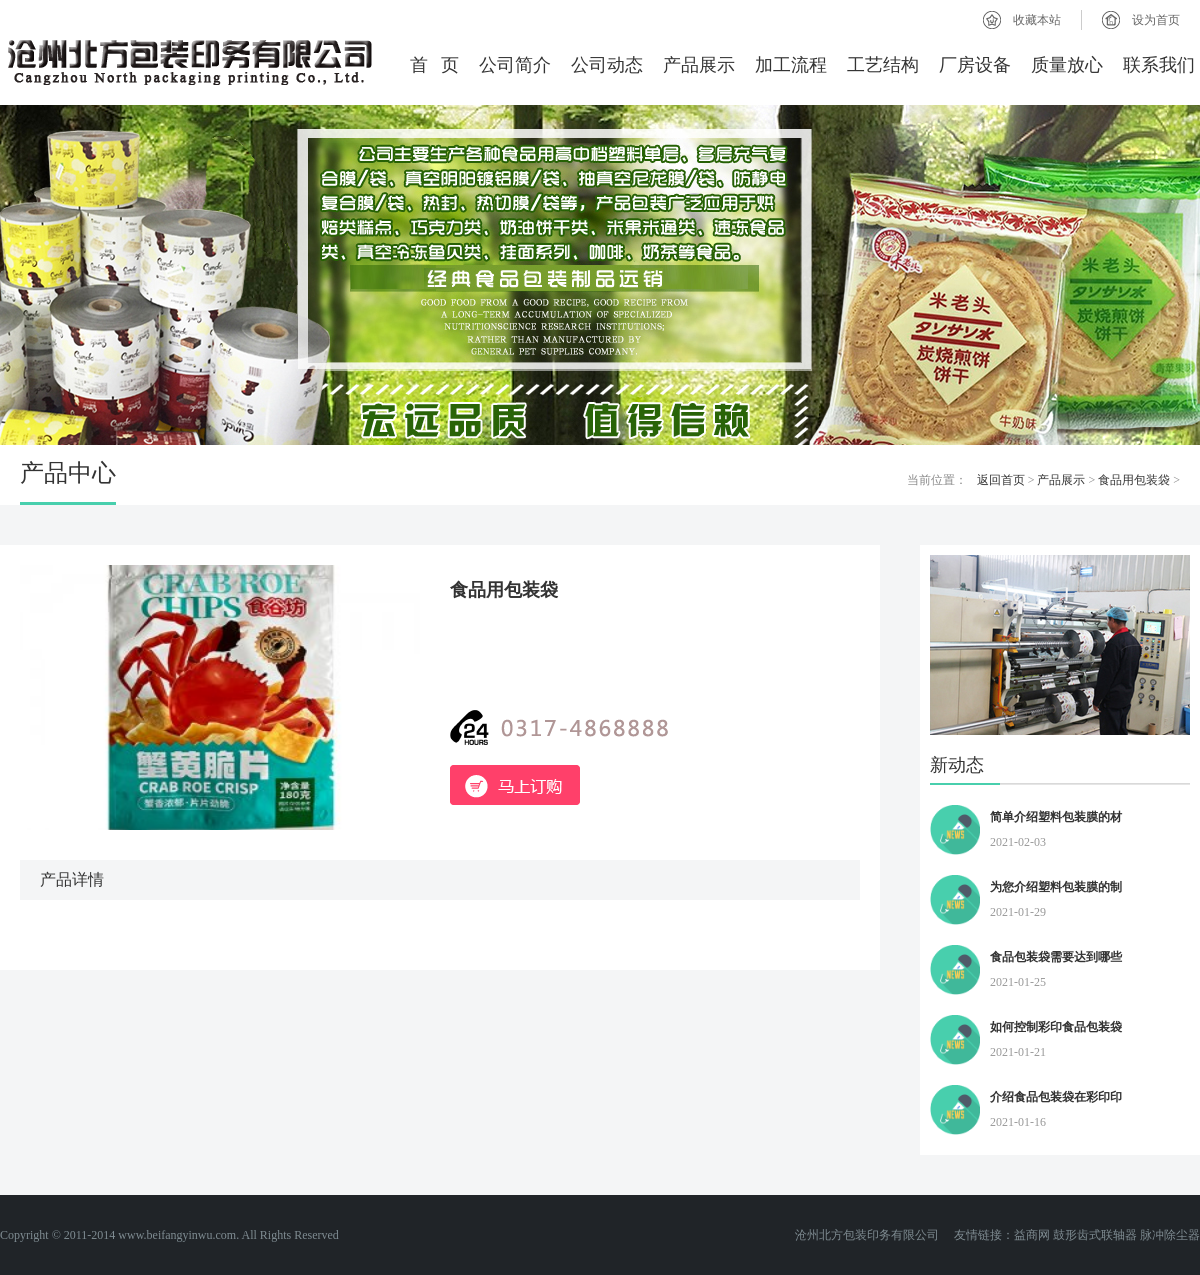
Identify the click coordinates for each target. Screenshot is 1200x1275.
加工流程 (791, 65)
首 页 (435, 65)
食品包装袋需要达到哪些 (1056, 957)
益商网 (1032, 1235)
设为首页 (1156, 20)
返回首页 (1001, 480)
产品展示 (699, 65)
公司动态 (607, 65)
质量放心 (1067, 65)
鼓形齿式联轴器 (1095, 1235)
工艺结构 (883, 65)
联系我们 (1159, 65)
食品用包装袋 (1134, 480)
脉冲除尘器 (1170, 1235)
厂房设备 (975, 65)
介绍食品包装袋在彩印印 (1056, 1097)
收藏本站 (1037, 20)
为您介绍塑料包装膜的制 (1056, 887)
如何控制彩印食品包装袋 (1056, 1027)
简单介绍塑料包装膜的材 (1056, 817)
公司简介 (515, 65)
